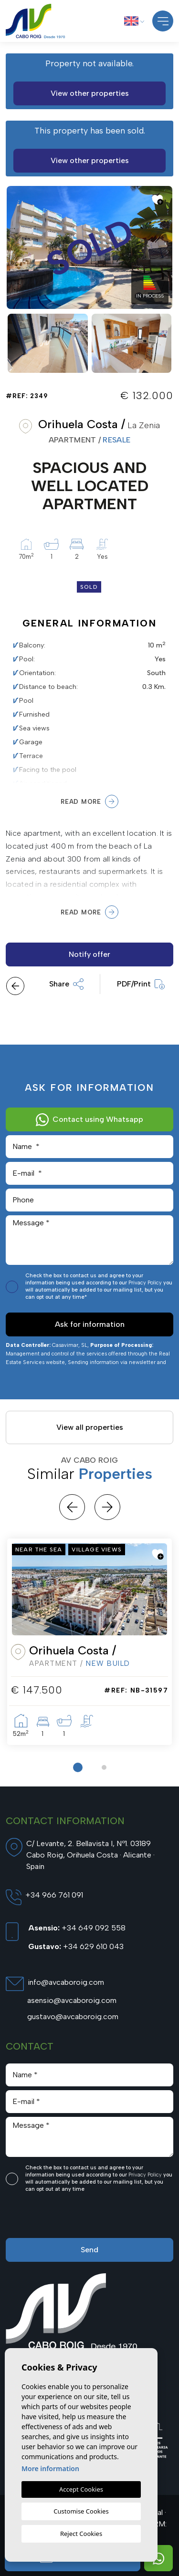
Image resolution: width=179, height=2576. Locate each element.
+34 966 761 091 (54, 1894)
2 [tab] (104, 1767)
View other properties (90, 93)
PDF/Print (141, 984)
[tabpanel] (89, 1642)
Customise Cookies (80, 2511)
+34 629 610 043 (76, 1946)
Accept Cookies (81, 2489)
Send (89, 2249)
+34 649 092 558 (77, 1927)
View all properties (89, 1427)
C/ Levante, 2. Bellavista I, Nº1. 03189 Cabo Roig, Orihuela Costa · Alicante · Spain (90, 1855)
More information (50, 2468)
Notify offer (89, 954)
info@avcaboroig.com (66, 1982)
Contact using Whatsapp (89, 1119)
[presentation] (56, 2218)
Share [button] (66, 984)
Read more (89, 801)
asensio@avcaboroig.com (71, 2000)
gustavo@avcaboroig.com (72, 2016)
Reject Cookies (81, 2533)
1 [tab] (78, 1767)
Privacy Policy (145, 1283)
